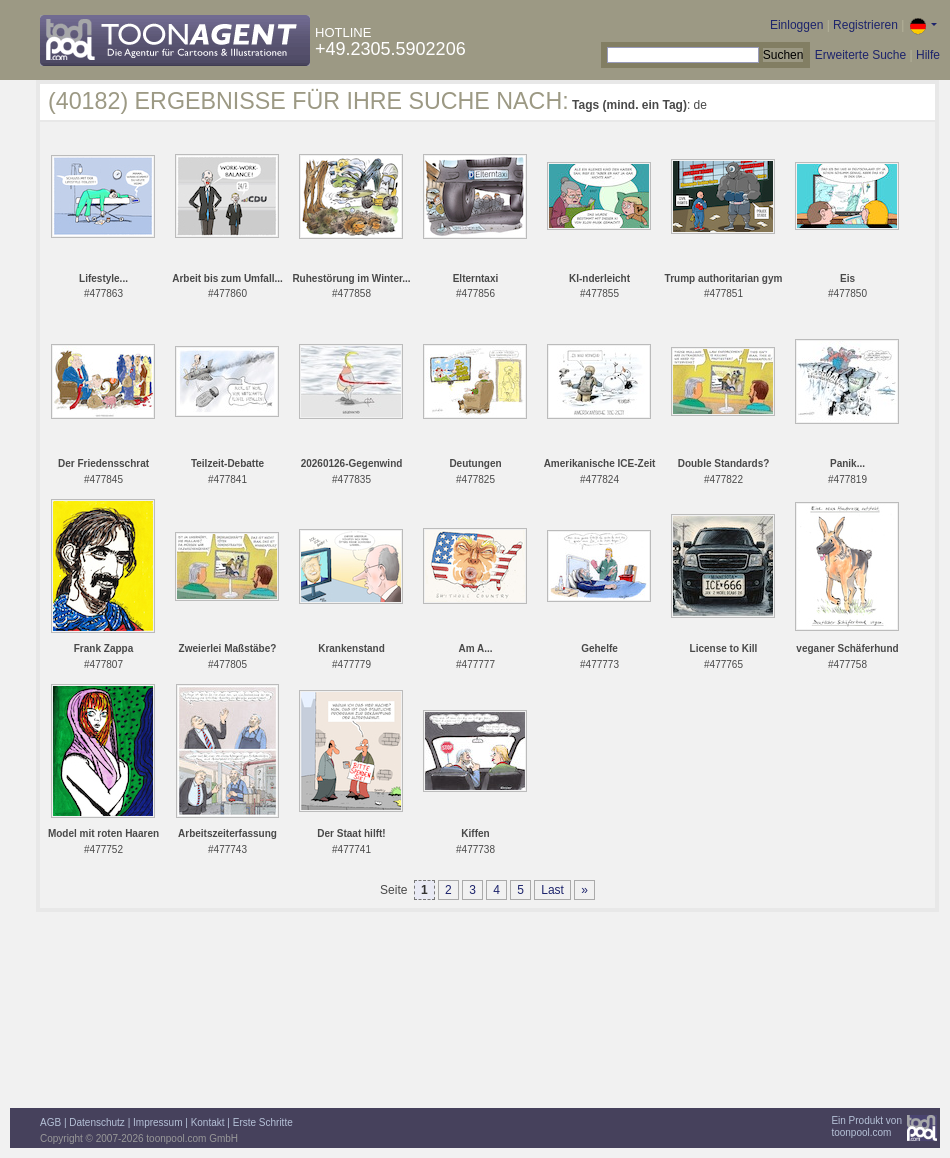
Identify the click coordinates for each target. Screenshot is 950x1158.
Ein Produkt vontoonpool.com (866, 1126)
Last (552, 890)
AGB (50, 1122)
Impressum (157, 1122)
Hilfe (928, 55)
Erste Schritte (263, 1122)
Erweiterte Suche (860, 55)
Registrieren (865, 25)
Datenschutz (97, 1122)
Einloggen (796, 25)
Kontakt (208, 1122)
